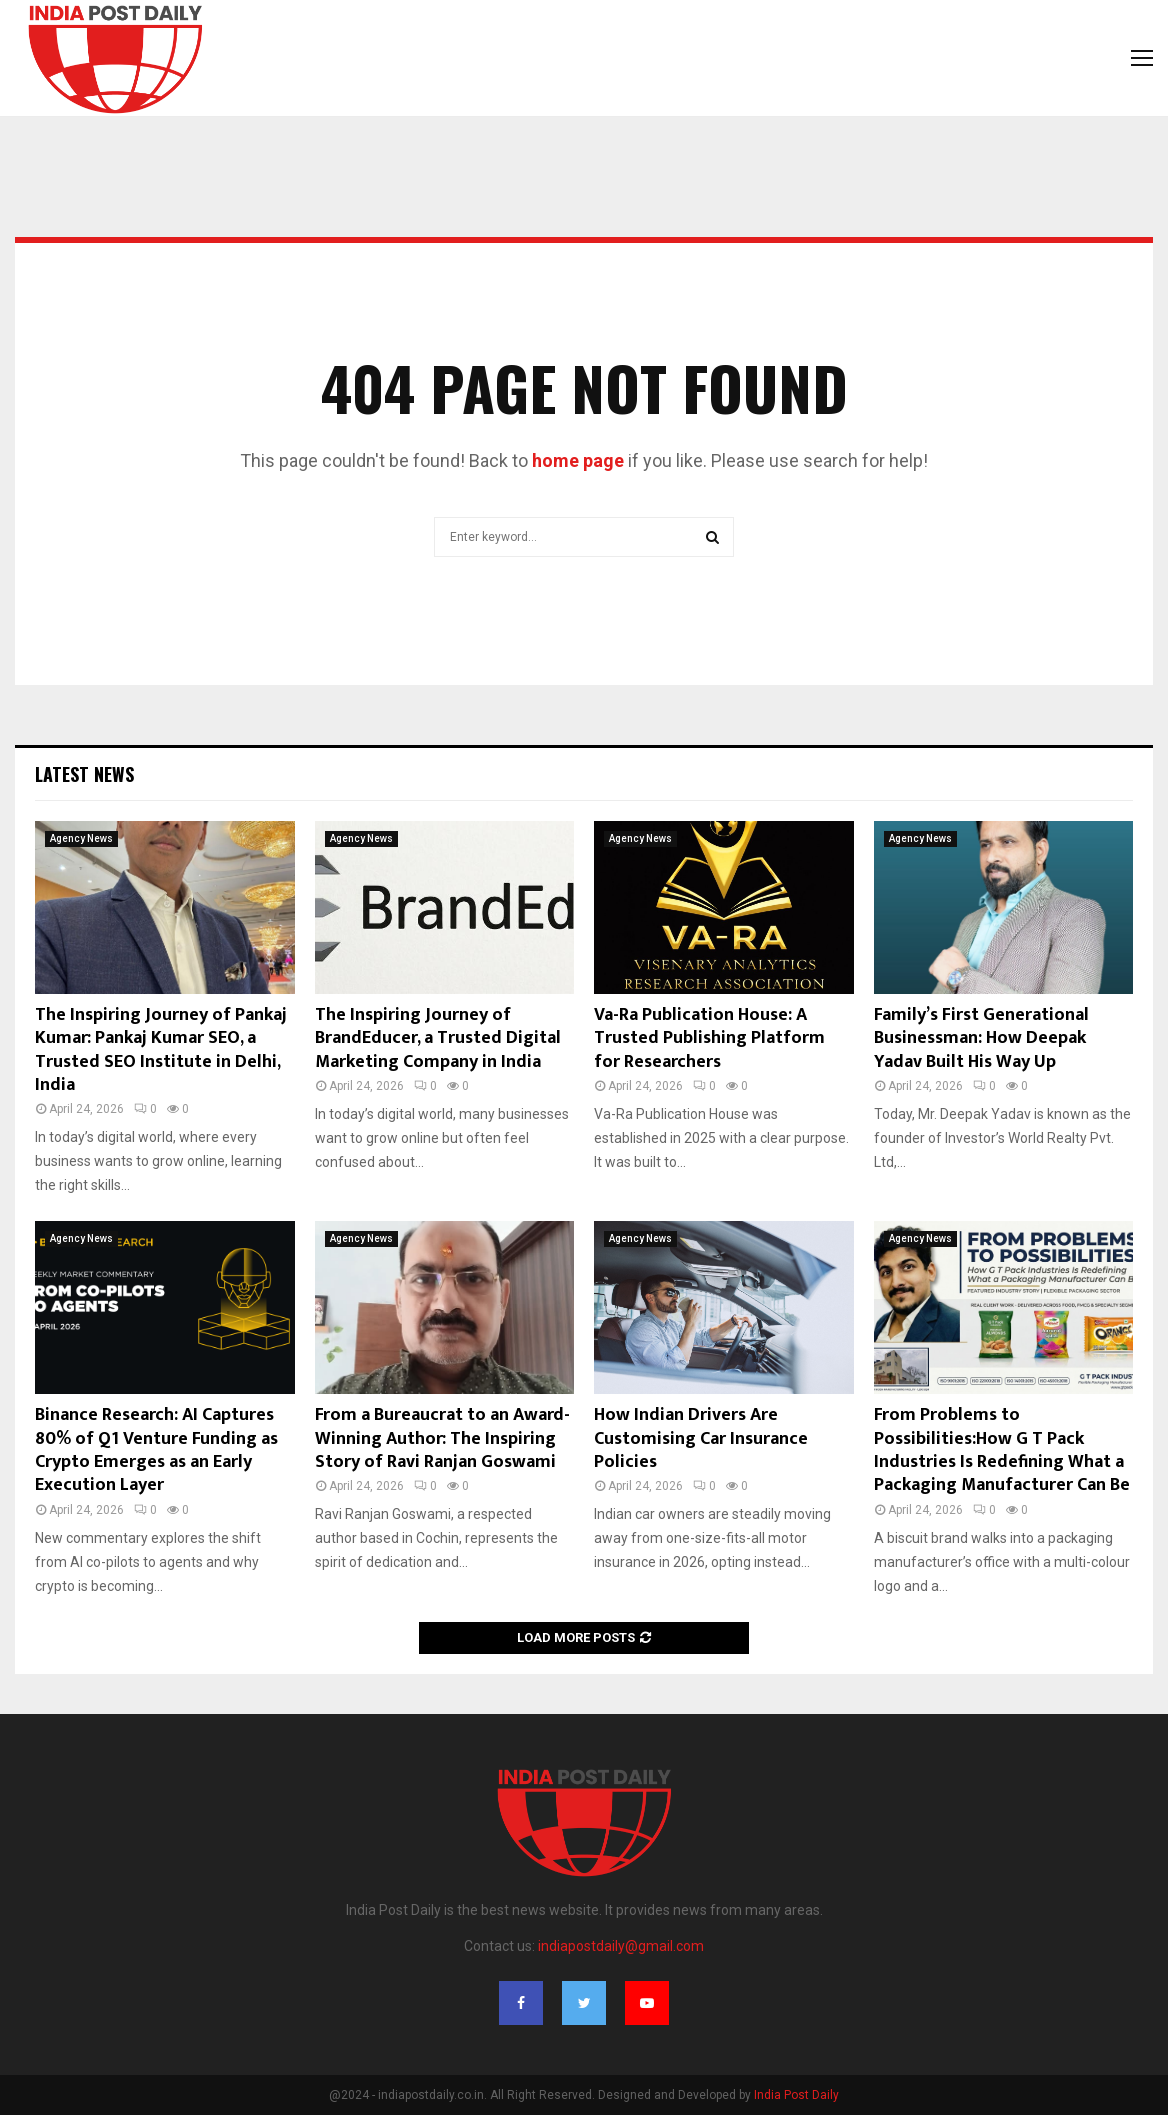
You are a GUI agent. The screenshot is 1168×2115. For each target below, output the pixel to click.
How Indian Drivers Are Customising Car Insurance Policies (701, 1438)
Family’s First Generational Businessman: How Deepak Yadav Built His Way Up (981, 1038)
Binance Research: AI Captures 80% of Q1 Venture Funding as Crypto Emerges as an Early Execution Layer (156, 1450)
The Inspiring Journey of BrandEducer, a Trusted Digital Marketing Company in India (438, 1038)
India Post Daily (796, 2095)
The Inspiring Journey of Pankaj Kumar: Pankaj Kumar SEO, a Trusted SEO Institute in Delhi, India (161, 1050)
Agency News (81, 838)
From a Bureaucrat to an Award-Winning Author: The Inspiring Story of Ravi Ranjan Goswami (442, 1438)
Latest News (84, 774)
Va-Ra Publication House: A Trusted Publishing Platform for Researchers (709, 1038)
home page (578, 460)
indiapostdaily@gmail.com (621, 1946)
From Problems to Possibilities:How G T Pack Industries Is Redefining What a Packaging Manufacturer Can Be (1002, 1450)
